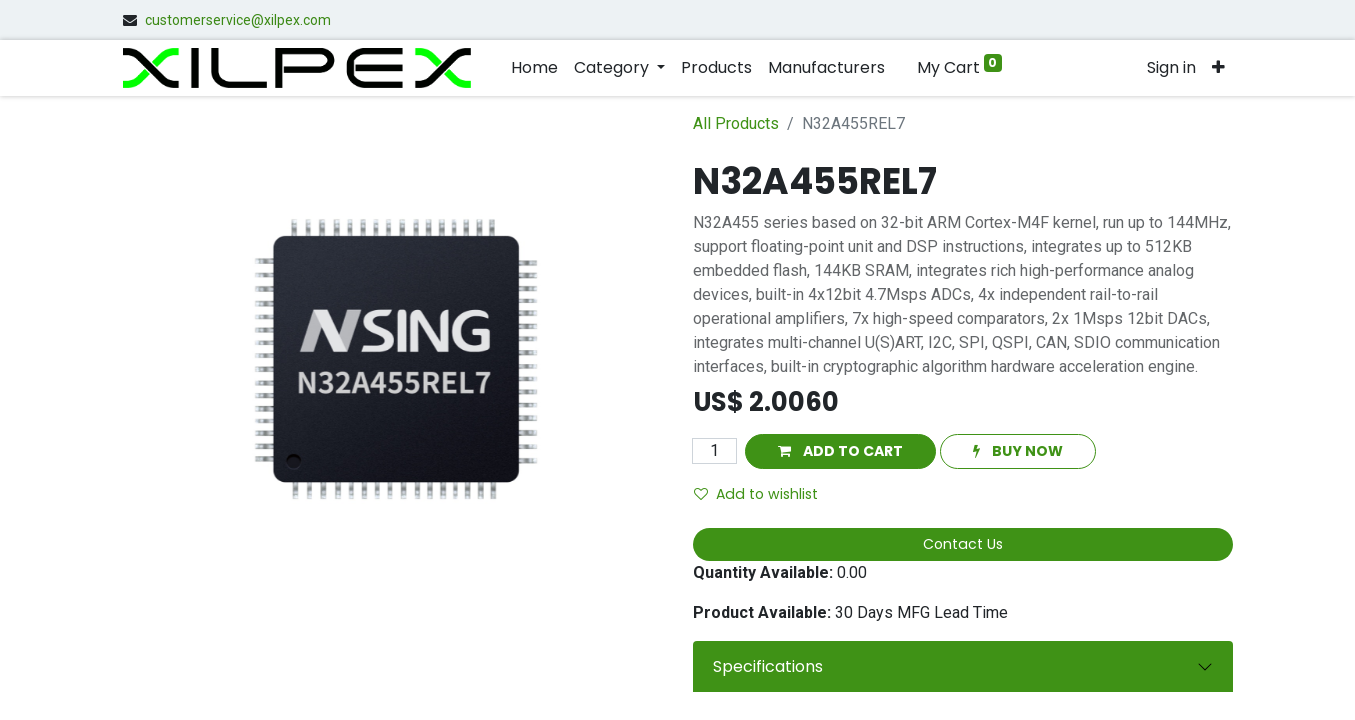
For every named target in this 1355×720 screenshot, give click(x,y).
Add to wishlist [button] (756, 494)
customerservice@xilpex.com (238, 20)
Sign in (1171, 67)
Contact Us (963, 544)
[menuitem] (534, 68)
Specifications (768, 666)
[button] (1218, 68)
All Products (736, 123)
